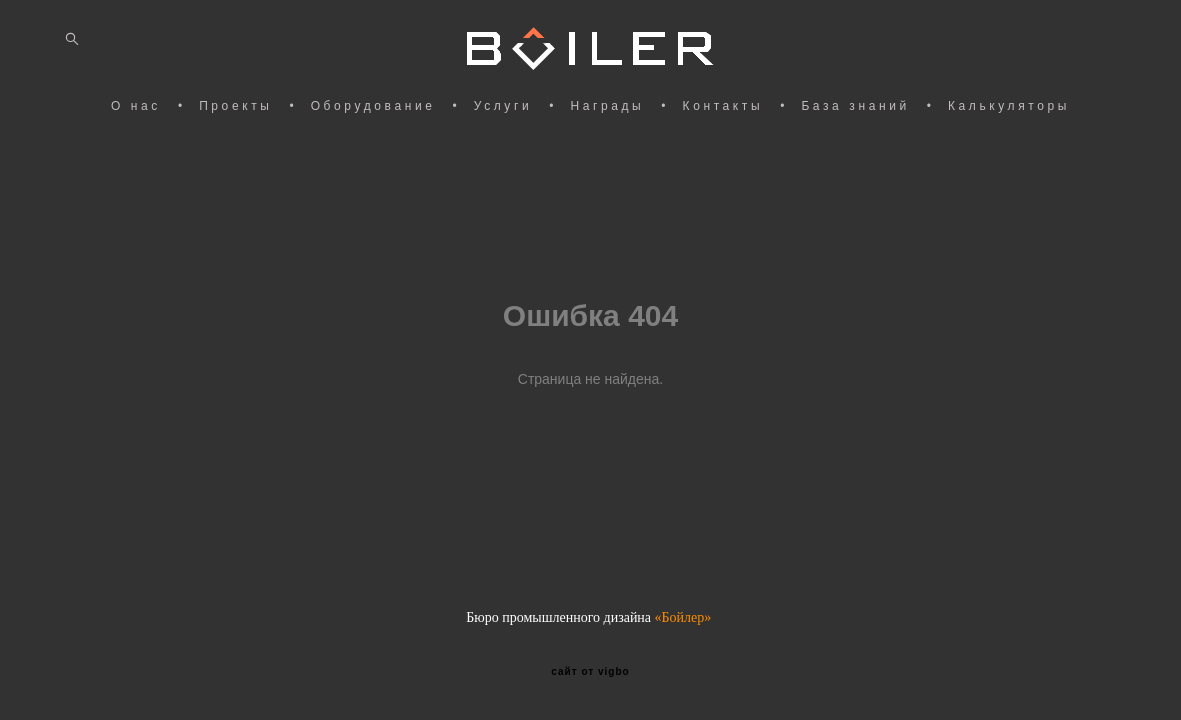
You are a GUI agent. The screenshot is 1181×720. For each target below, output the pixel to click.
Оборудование (373, 106)
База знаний (855, 106)
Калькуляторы (1009, 106)
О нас (136, 106)
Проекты (235, 106)
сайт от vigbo (590, 672)
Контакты (723, 106)
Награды (607, 106)
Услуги (503, 106)
